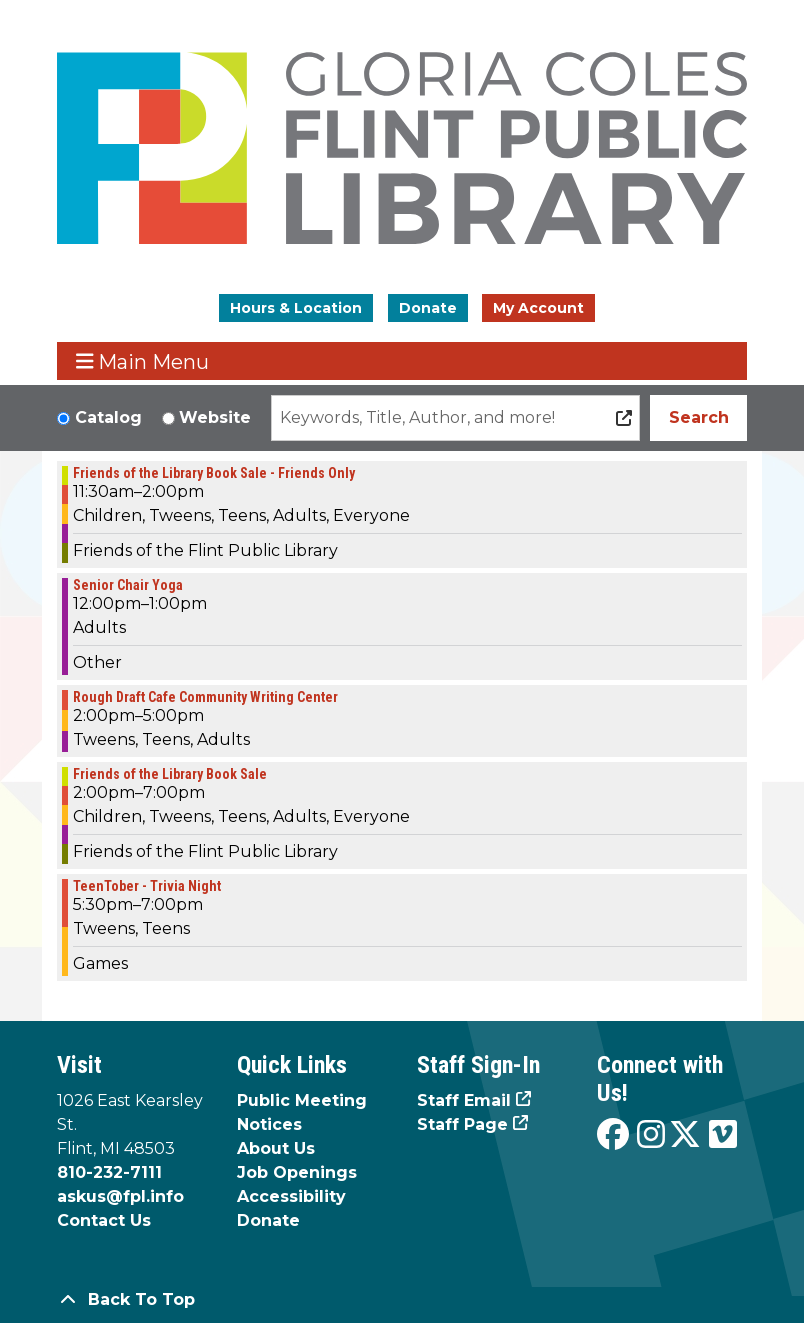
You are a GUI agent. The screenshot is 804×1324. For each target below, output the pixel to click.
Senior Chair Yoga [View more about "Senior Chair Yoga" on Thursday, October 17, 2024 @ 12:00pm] (128, 585)
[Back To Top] (402, 1300)
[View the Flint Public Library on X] (685, 1135)
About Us (276, 1148)
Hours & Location (296, 308)
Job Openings (297, 1172)
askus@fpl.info (120, 1196)
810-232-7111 (109, 1172)
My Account (538, 308)
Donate (428, 308)
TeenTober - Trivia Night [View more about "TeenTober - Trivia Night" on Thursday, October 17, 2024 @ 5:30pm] (147, 886)
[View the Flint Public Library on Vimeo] (723, 1135)
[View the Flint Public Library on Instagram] (651, 1135)
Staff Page (462, 1124)
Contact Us (104, 1220)
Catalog (108, 417)
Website (215, 417)
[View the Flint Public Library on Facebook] (613, 1135)
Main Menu (143, 361)
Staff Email (464, 1100)
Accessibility (291, 1196)
